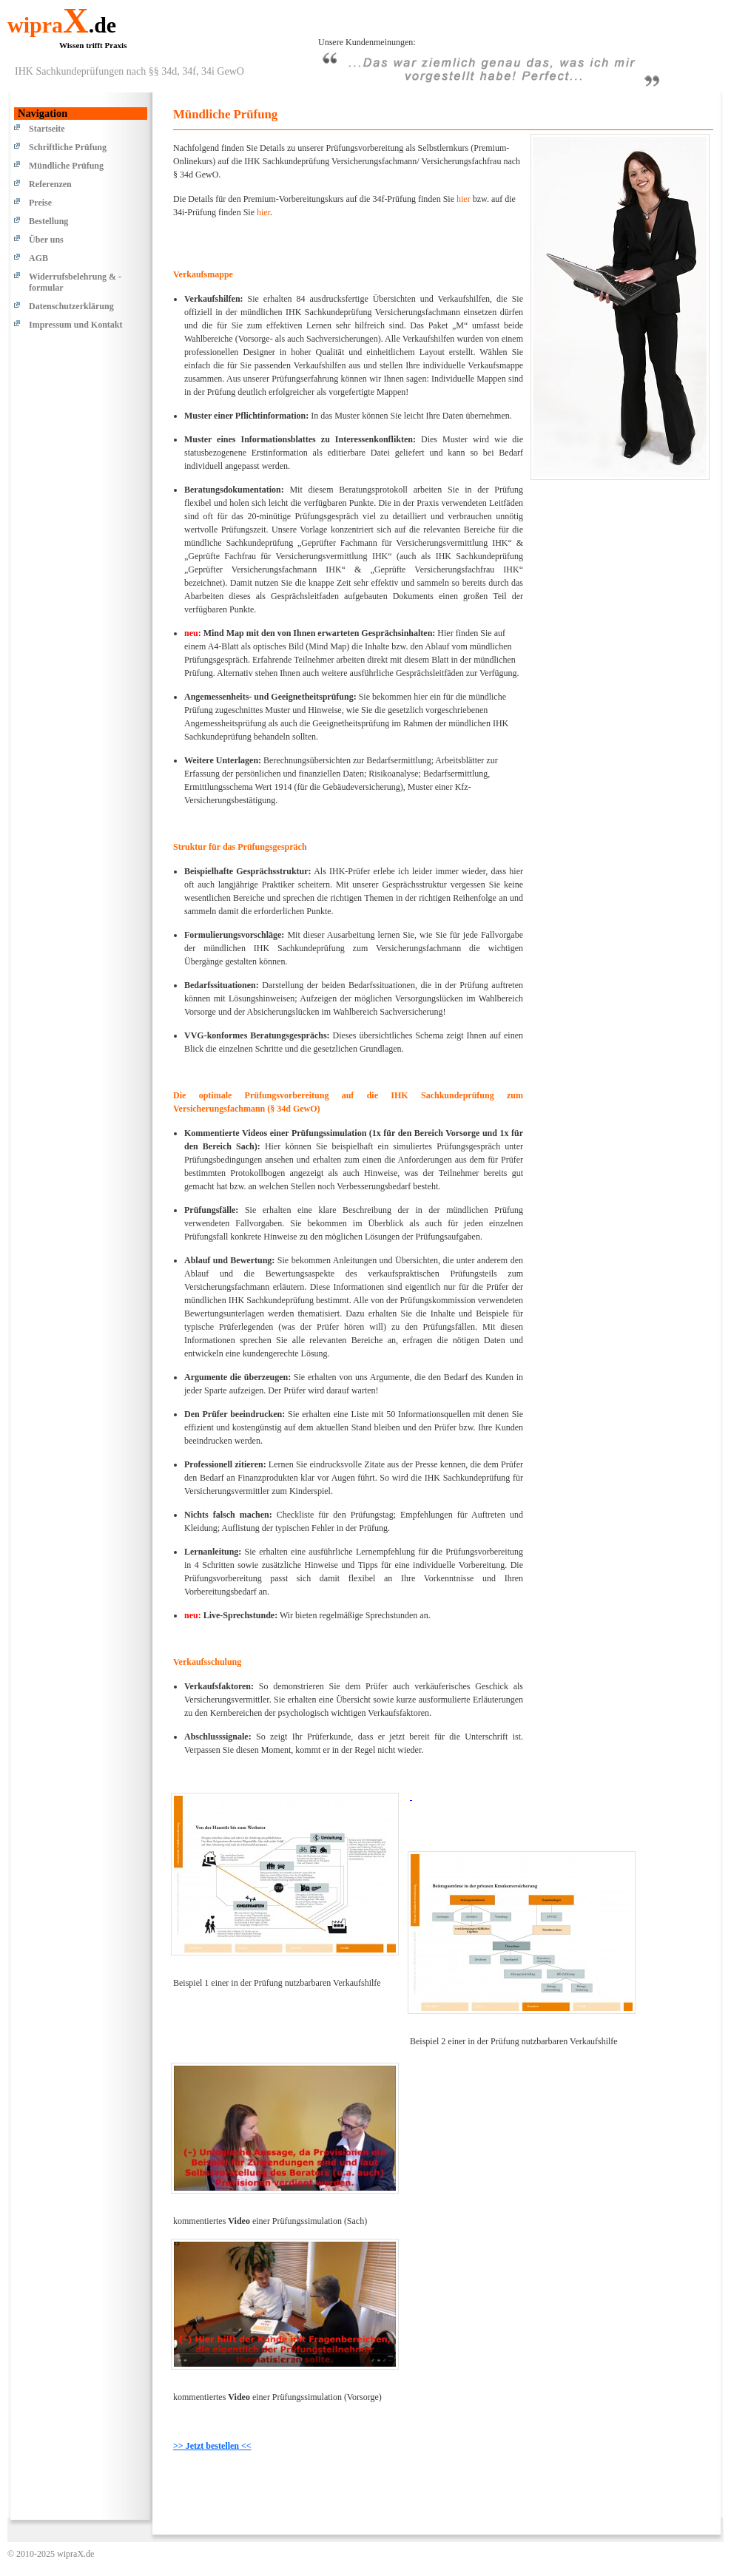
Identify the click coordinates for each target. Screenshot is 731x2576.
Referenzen (50, 184)
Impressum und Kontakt (75, 325)
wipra (61, 25)
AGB (38, 258)
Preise (40, 202)
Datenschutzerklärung (71, 306)
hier (464, 199)
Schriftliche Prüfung (68, 147)
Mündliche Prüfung (66, 165)
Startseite (47, 129)
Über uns (46, 239)
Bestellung (48, 221)
